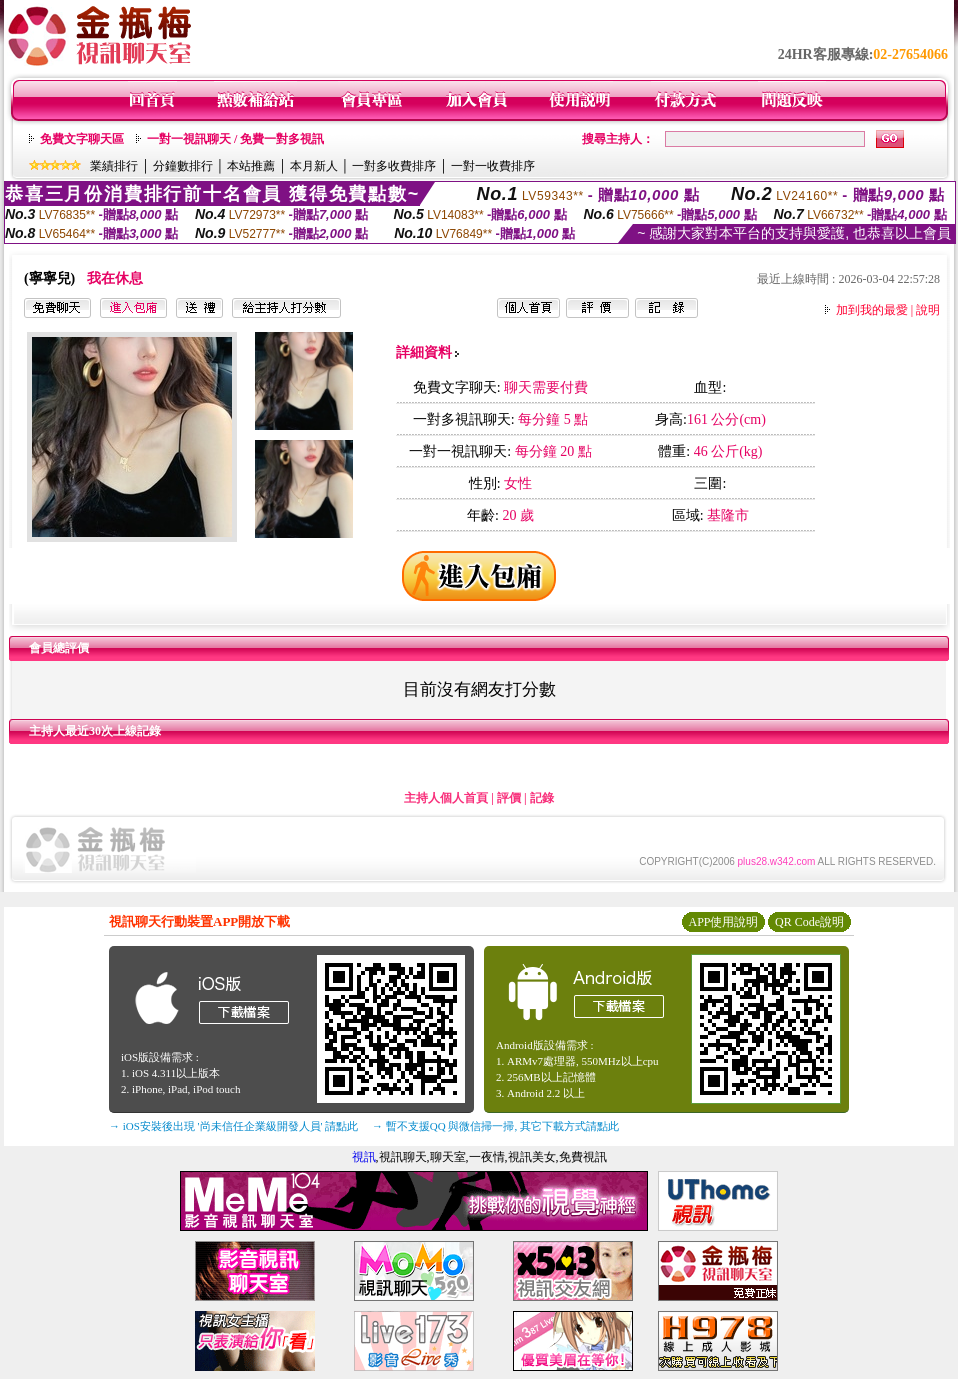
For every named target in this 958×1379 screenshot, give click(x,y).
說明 (928, 310)
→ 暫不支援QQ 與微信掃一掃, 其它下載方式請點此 (495, 1126)
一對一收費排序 (493, 166)
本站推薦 (251, 166)
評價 (509, 798)
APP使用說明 (723, 922)
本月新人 (314, 166)
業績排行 (114, 166)
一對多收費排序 (394, 166)
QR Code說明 (809, 922)
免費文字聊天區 (82, 139)
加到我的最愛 (872, 310)
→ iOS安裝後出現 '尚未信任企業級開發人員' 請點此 (233, 1126)
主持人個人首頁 (446, 798)
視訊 (364, 1157)
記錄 (542, 798)
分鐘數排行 (183, 166)
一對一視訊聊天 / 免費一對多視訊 (235, 139)
